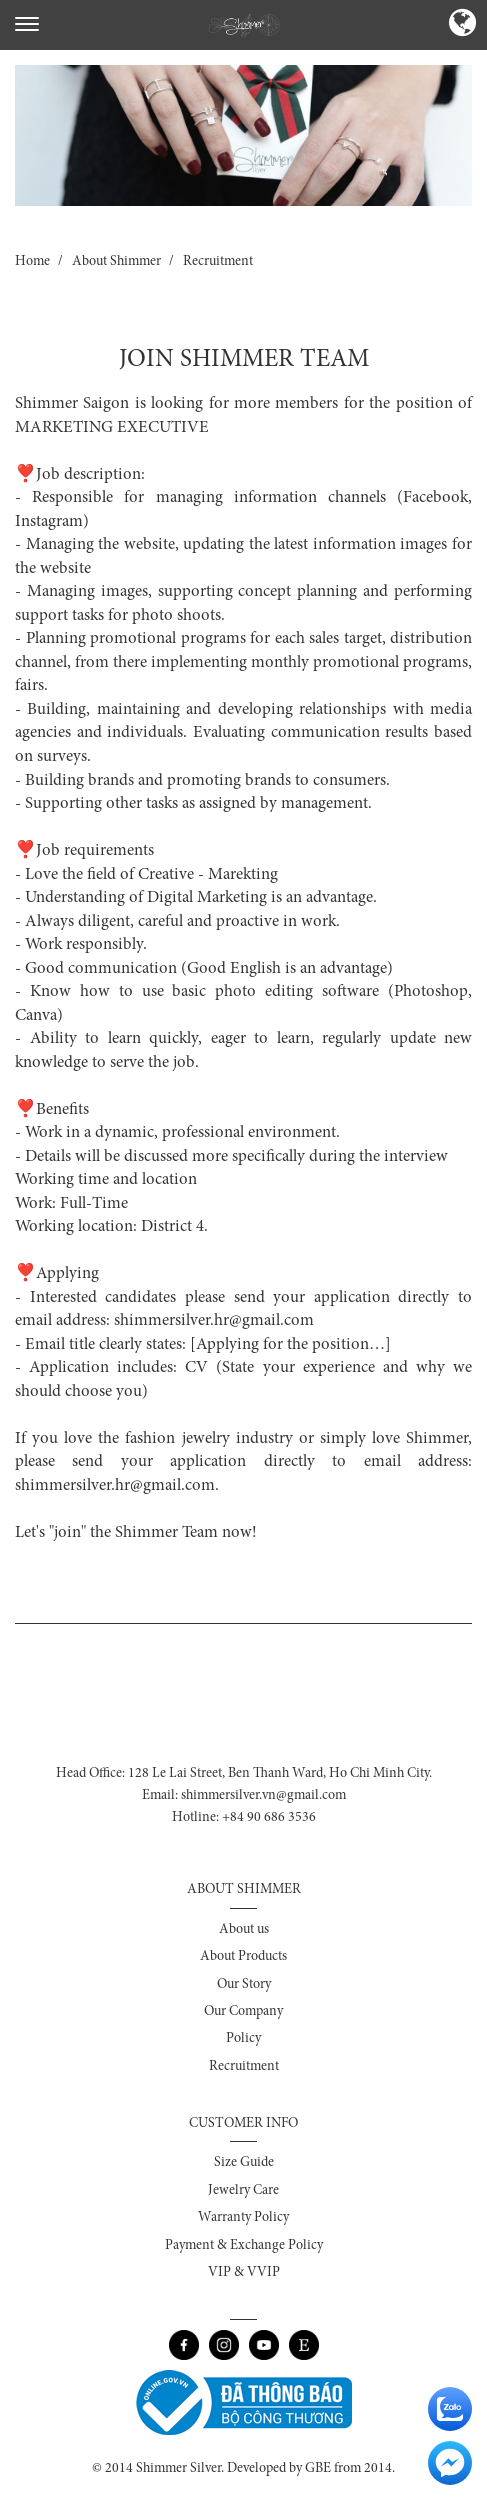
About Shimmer (116, 262)
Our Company (243, 2012)
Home (32, 262)
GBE (318, 2469)
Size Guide (244, 2163)
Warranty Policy (243, 2218)
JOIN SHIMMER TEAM (244, 360)
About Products (243, 1957)
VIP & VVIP (244, 2273)
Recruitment (218, 262)
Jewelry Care (243, 2191)
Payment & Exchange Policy (244, 2246)
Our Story (244, 1985)
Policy (243, 2039)
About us (244, 1930)
